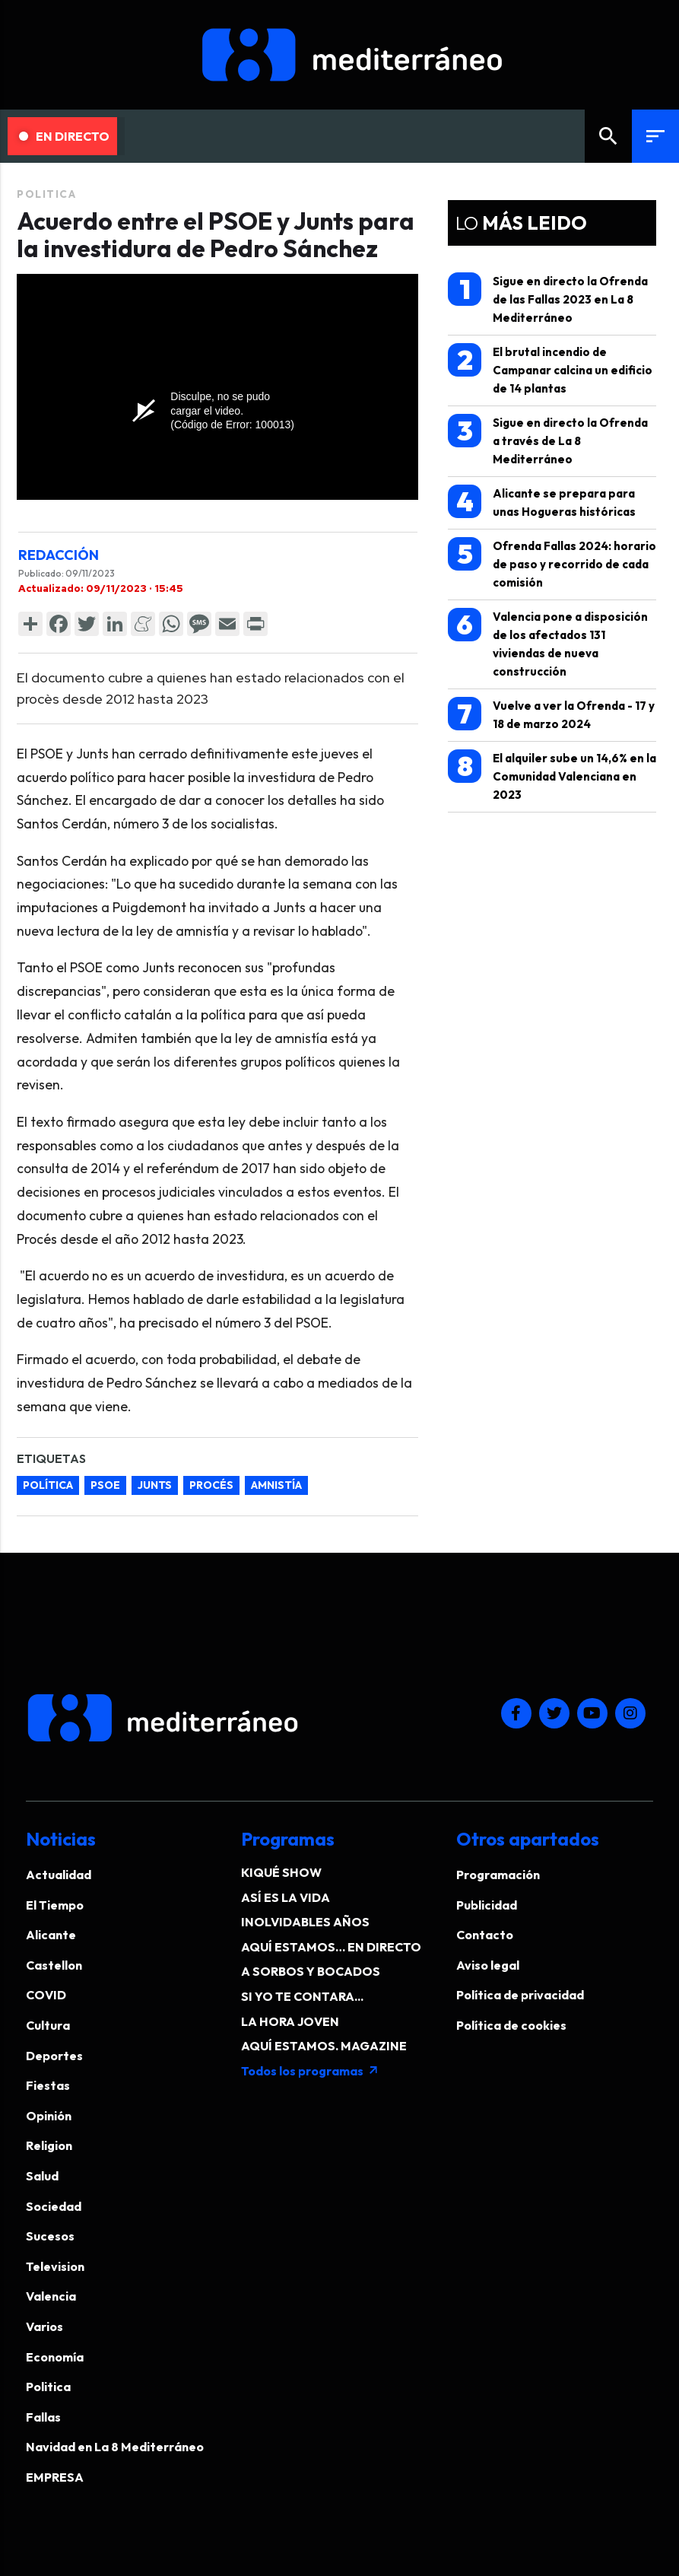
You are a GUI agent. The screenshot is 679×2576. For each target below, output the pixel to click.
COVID (46, 1994)
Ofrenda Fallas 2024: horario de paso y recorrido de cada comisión (552, 563)
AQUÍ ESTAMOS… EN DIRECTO (331, 1946)
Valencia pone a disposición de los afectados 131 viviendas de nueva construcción (548, 643)
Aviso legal (487, 1965)
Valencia (51, 2296)
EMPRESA (55, 2477)
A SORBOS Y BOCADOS (310, 1971)
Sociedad (53, 2206)
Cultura (48, 2025)
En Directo (64, 136)
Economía (55, 2357)
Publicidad (486, 1905)
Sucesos (50, 2236)
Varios (44, 2326)
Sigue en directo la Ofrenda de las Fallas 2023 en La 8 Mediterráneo (548, 298)
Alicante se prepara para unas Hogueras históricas (542, 502)
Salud (42, 2175)
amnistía (276, 1485)
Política (48, 1485)
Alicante (51, 1934)
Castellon (54, 1965)
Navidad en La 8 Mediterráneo (115, 2446)
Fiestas (48, 2085)
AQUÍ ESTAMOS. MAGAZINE (324, 2045)
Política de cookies (511, 2025)
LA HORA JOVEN (290, 2021)
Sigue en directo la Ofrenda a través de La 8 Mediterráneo (548, 440)
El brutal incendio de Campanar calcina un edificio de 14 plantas (550, 369)
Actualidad (58, 1874)
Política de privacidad (520, 1994)
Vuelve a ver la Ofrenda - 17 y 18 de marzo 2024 (551, 714)
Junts (155, 1485)
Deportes (54, 2055)
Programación (498, 1874)
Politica (46, 194)
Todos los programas (310, 2071)
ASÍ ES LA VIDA (285, 1897)
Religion (49, 2145)
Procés (211, 1485)
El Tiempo (55, 1905)
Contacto (484, 1934)
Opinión (48, 2115)
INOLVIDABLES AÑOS (305, 1921)
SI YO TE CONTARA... (302, 1996)
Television (55, 2266)
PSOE (105, 1485)
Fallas (43, 2417)
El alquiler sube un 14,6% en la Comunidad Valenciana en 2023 (552, 775)
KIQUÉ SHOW (281, 1872)
